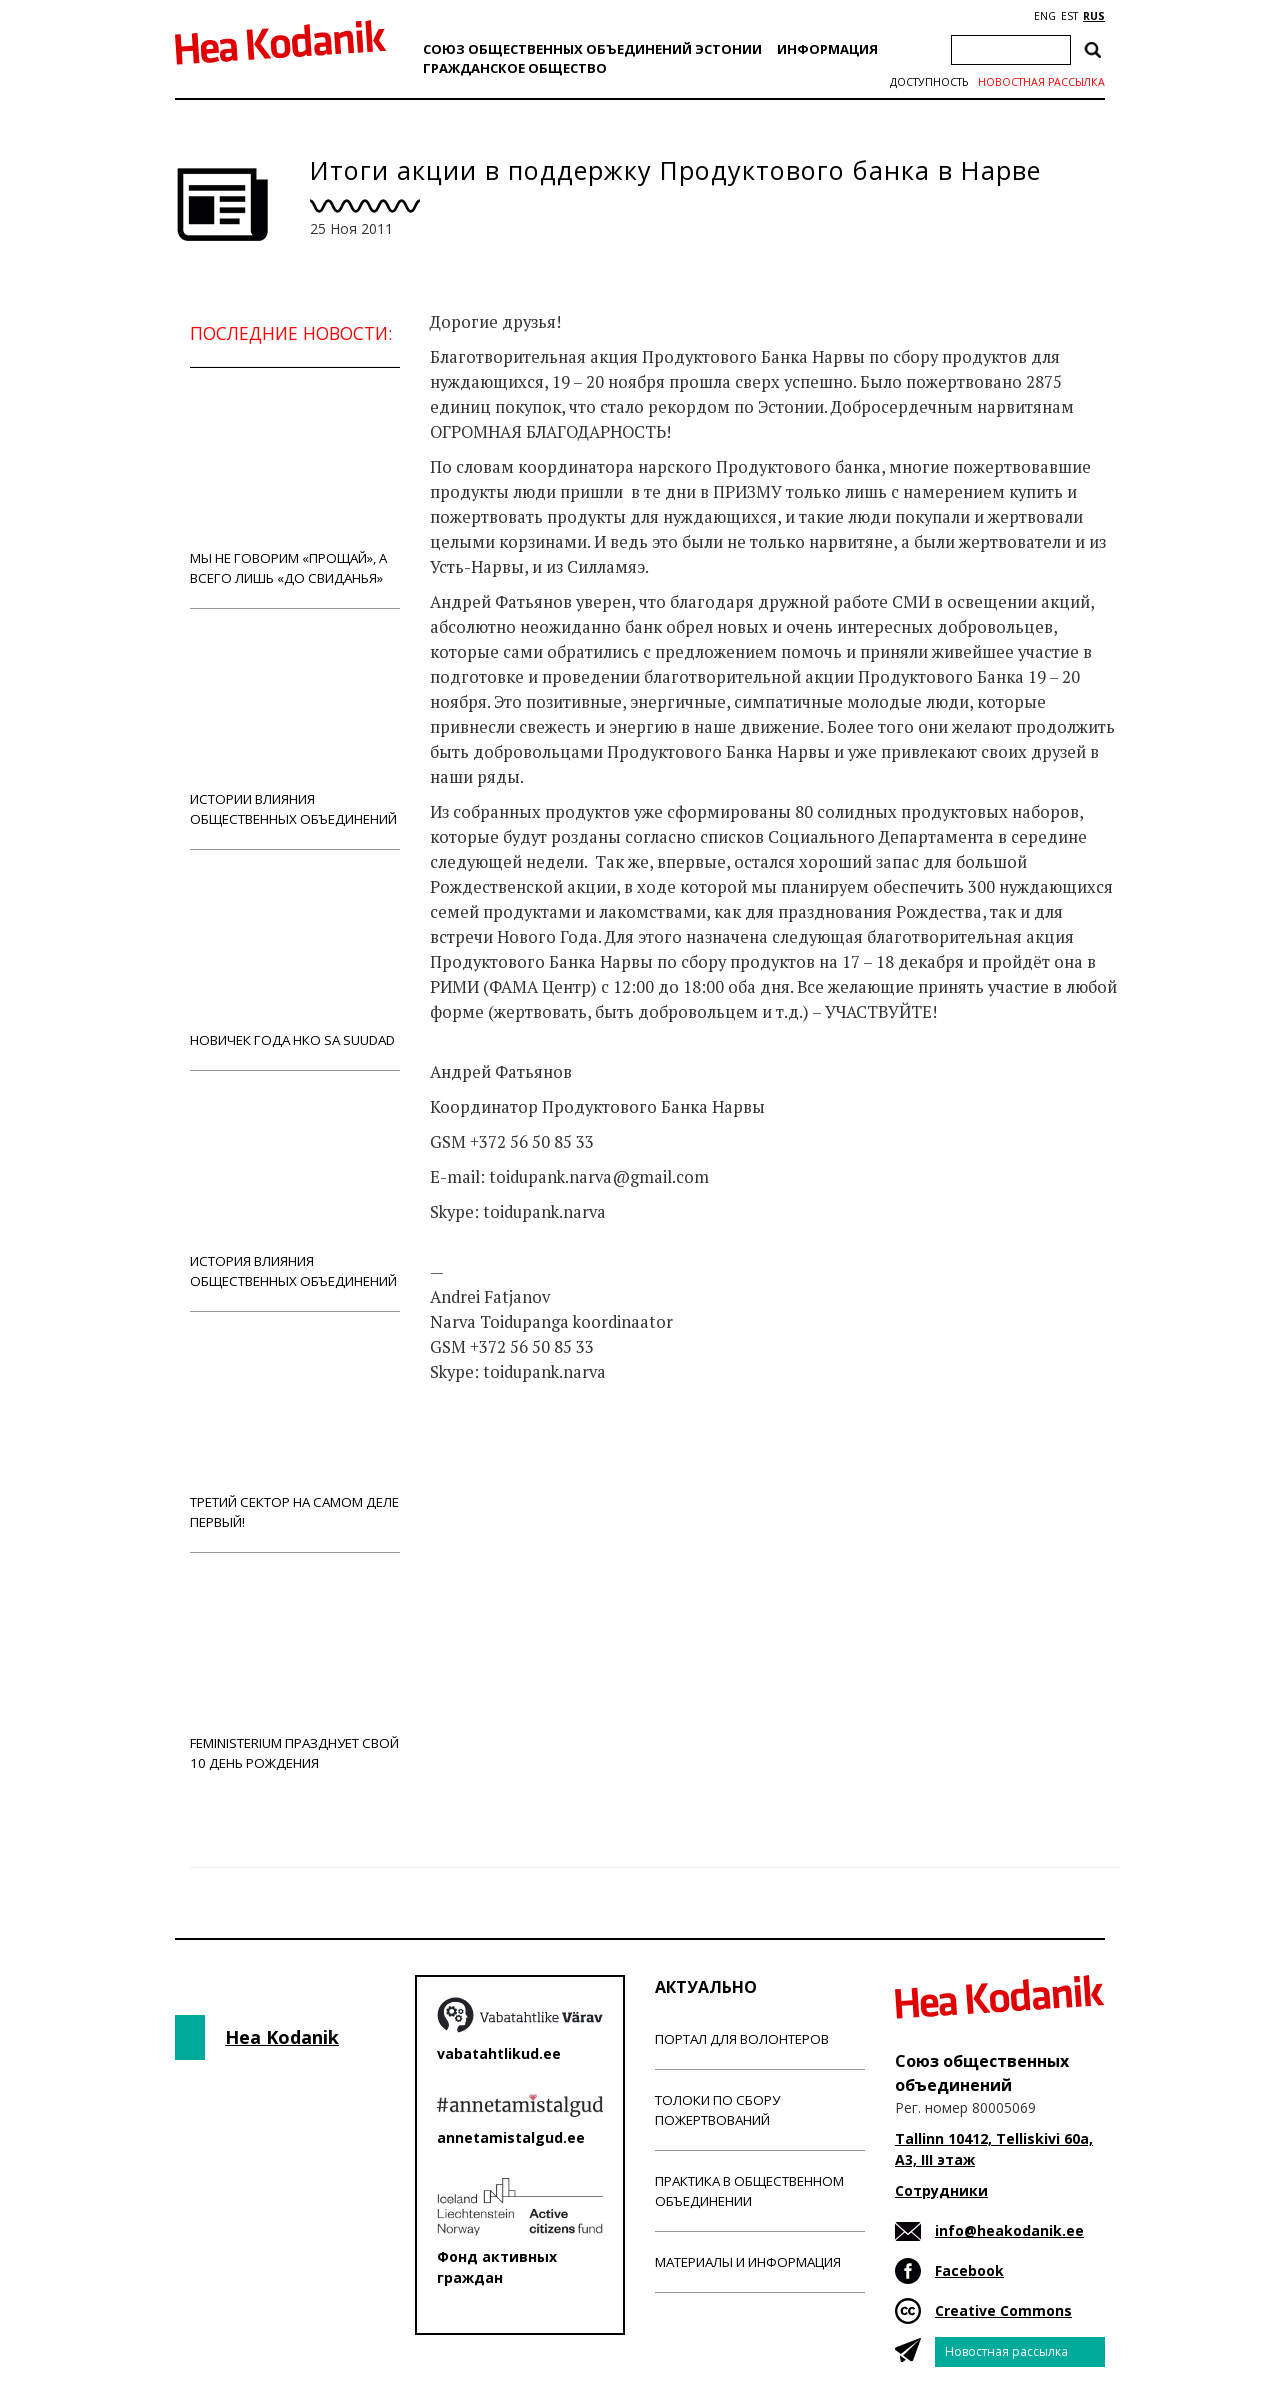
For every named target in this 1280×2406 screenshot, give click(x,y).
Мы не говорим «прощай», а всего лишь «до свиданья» (295, 487)
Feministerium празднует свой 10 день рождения (295, 1672)
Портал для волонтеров (742, 2039)
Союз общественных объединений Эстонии (592, 49)
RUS (1094, 16)
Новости (484, 1451)
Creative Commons (1003, 2310)
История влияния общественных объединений (295, 1190)
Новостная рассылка (1041, 82)
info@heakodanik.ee (1009, 2230)
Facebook (969, 2270)
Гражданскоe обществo (515, 68)
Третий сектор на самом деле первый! (295, 1431)
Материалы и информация (748, 2262)
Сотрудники (941, 2190)
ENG (1045, 16)
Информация (827, 49)
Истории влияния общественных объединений (295, 728)
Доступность (929, 82)
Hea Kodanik (282, 2037)
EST (1069, 16)
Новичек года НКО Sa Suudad (295, 959)
